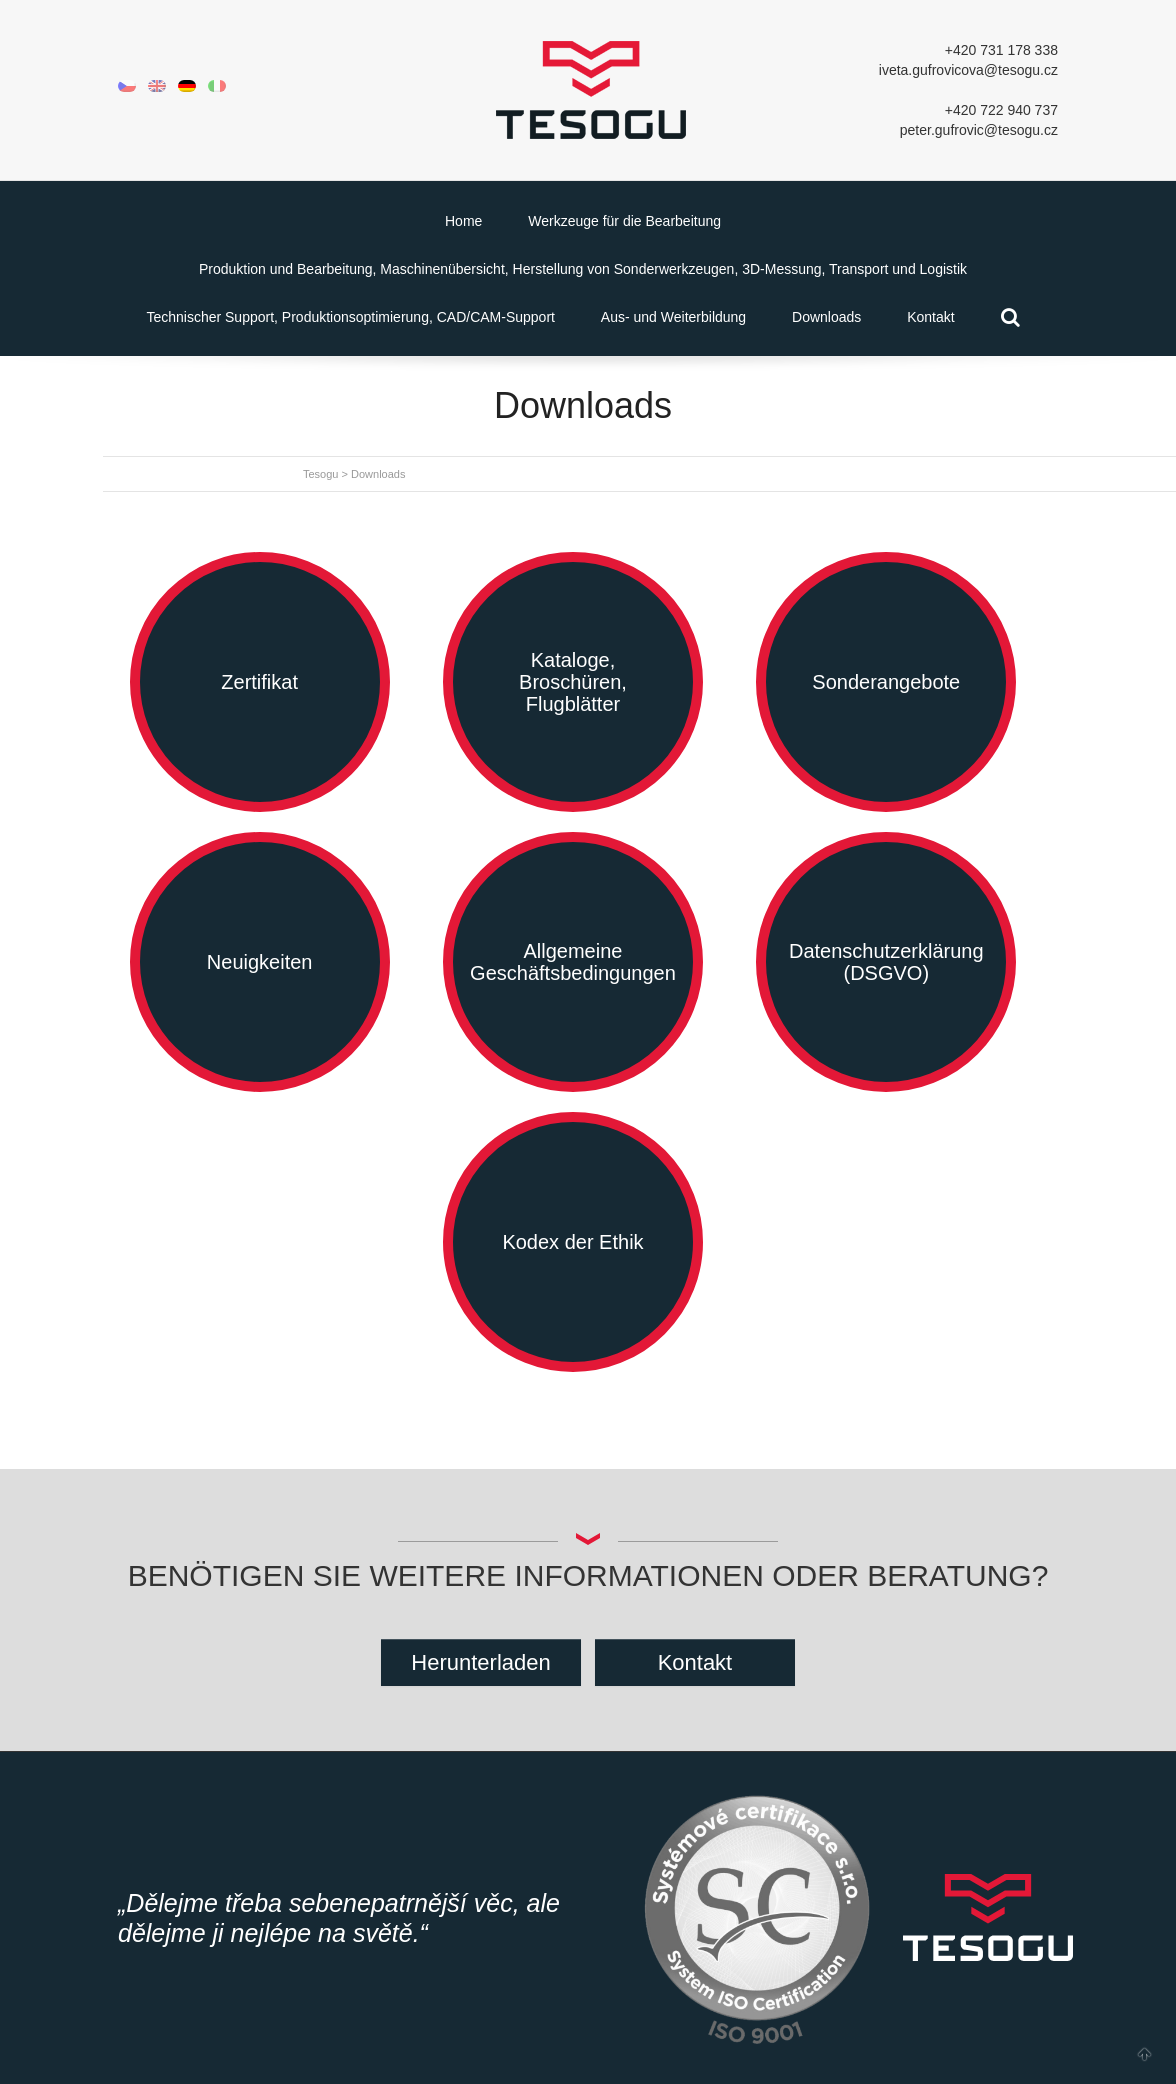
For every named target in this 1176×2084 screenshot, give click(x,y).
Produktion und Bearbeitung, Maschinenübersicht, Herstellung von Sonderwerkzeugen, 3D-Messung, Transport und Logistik (583, 269)
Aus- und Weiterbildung (673, 317)
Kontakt (930, 317)
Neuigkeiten (260, 962)
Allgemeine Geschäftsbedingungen (573, 962)
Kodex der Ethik (572, 1242)
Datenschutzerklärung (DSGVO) (886, 962)
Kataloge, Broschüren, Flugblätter (573, 682)
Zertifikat (259, 682)
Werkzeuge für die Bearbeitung (624, 221)
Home (463, 221)
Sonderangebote (886, 682)
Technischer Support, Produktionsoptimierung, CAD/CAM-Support (350, 317)
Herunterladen (480, 1662)
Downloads (826, 317)
